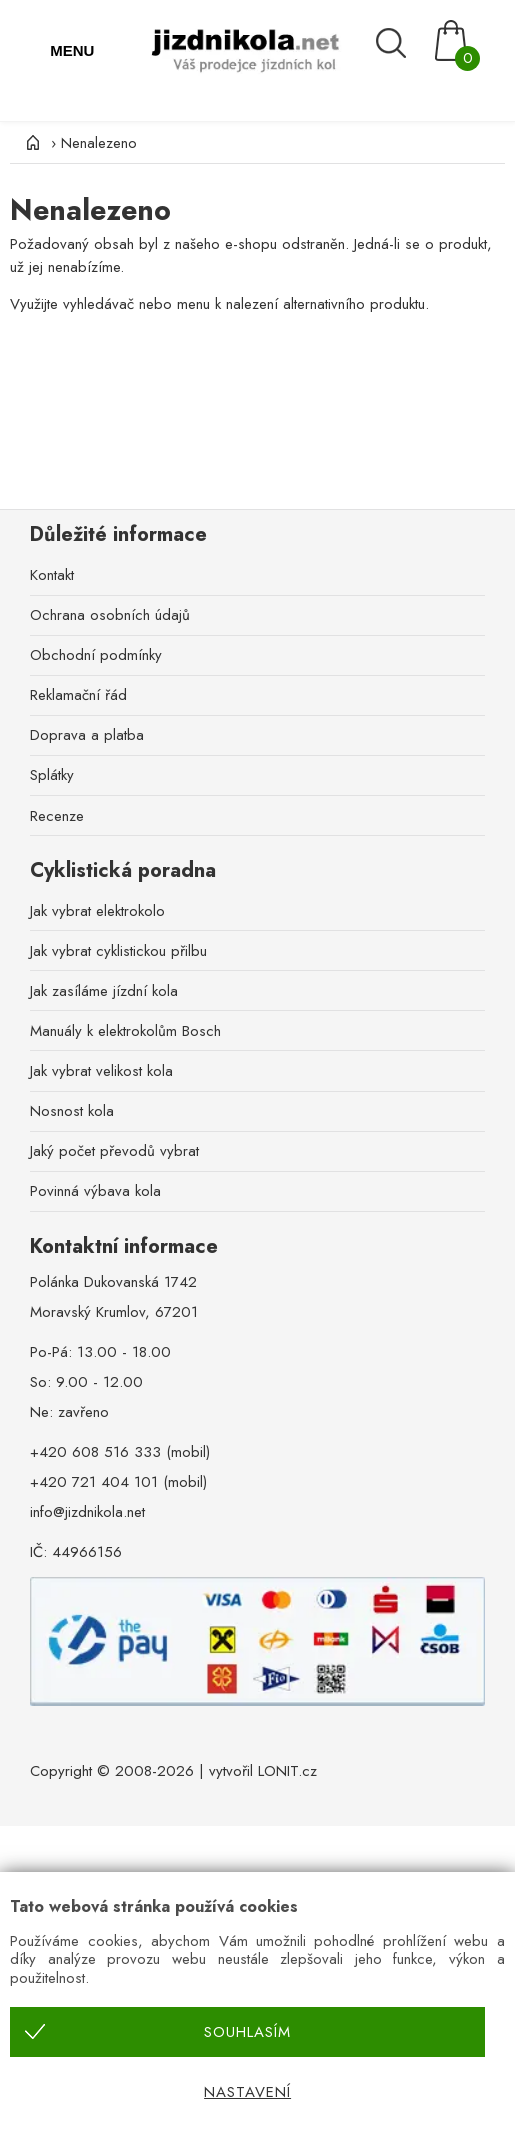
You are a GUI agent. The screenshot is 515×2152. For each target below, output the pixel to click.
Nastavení (247, 2092)
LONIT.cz (287, 1771)
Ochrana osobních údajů (110, 615)
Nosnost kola (72, 1111)
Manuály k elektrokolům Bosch (125, 1031)
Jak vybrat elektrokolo (97, 911)
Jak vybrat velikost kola (101, 1071)
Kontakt (52, 575)
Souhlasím (247, 2032)
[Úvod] (30, 143)
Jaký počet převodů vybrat (114, 1151)
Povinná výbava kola (95, 1191)
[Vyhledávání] (400, 42)
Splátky (52, 775)
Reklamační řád (78, 695)
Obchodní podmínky (96, 655)
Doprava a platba (87, 735)
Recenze (57, 816)
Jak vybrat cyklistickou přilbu (118, 951)
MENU (72, 50)
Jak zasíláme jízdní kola (104, 991)
